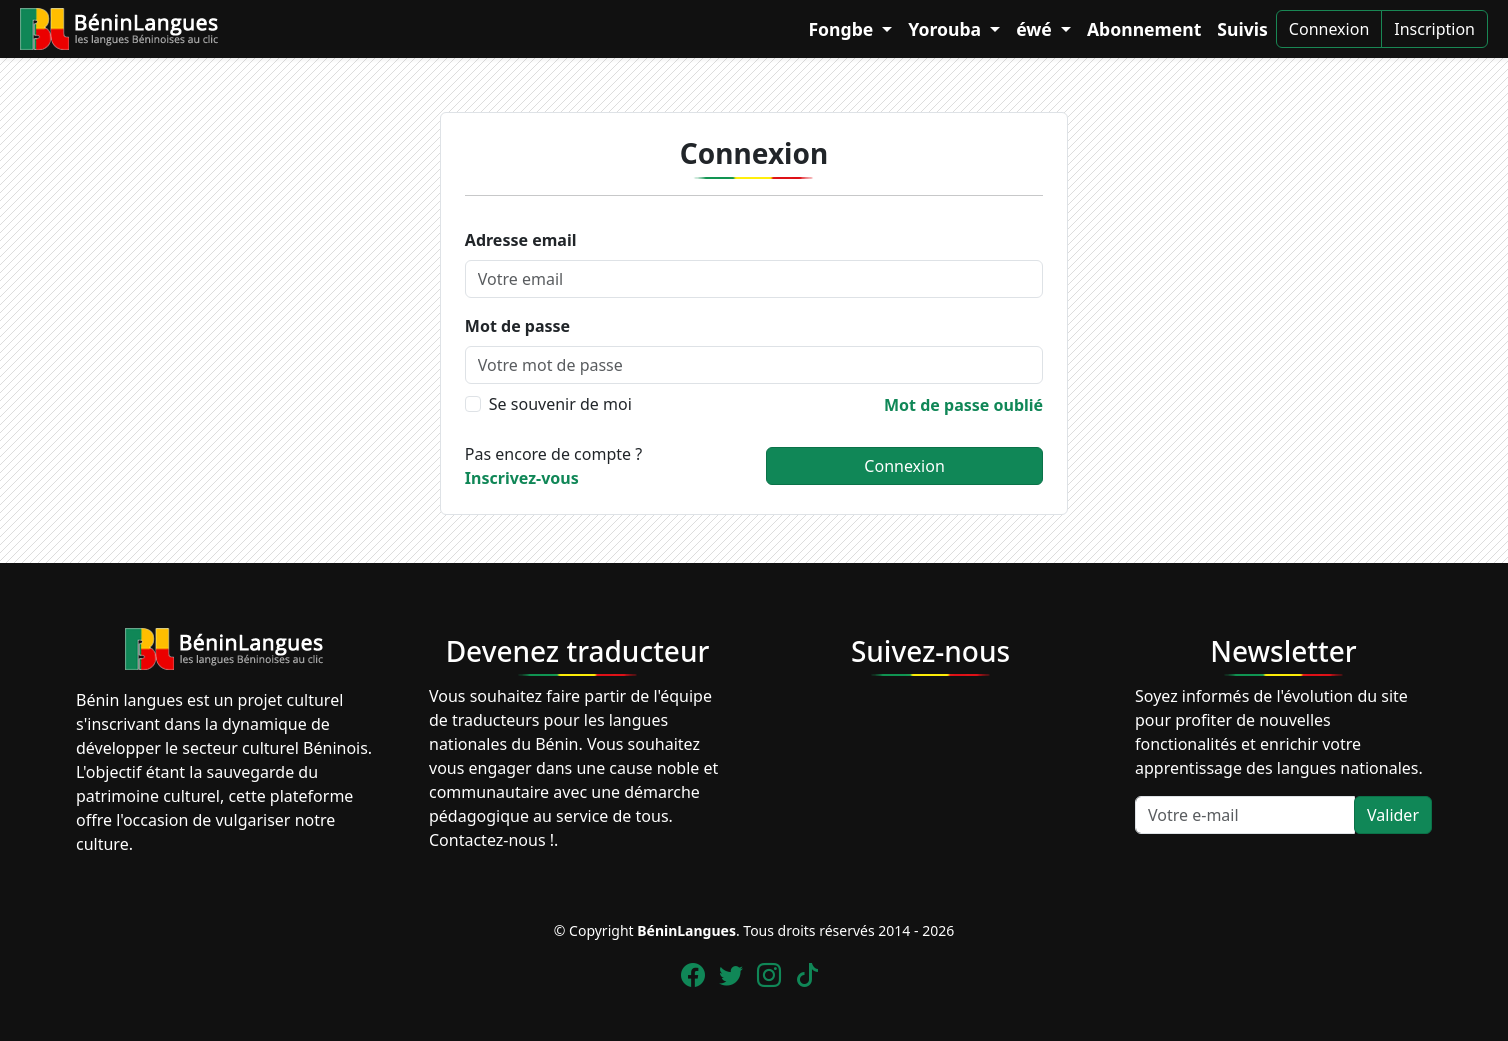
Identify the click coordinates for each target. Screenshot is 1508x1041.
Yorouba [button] (946, 29)
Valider (1393, 815)
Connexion (1329, 29)
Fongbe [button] (842, 29)
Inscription (1434, 29)
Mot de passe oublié (963, 405)
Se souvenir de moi (560, 404)
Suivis (1242, 29)
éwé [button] (1036, 29)
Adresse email (521, 240)
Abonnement (1144, 29)
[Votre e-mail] (1245, 815)
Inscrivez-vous (522, 478)
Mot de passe (517, 326)
